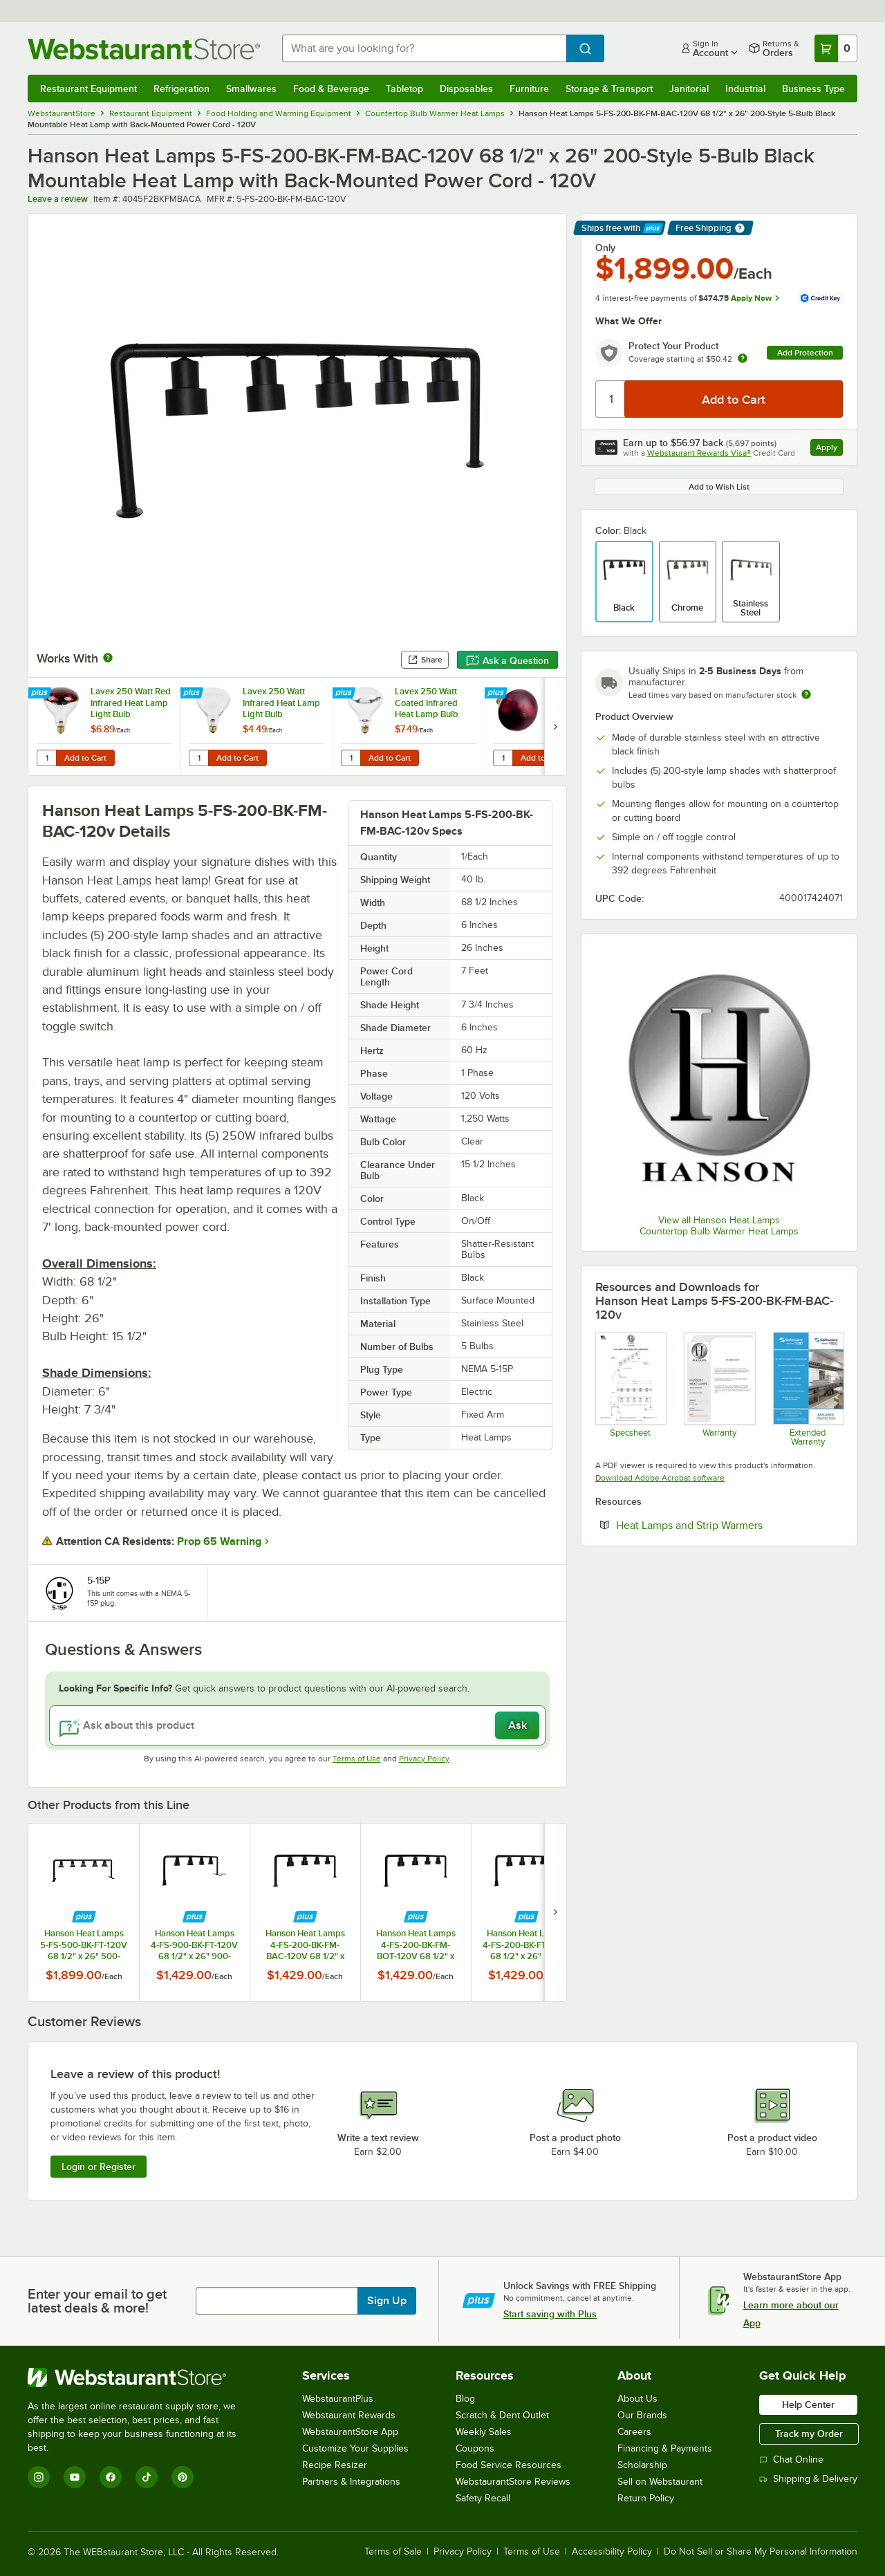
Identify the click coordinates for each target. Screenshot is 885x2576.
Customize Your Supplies (355, 2448)
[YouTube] (75, 2477)
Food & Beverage (331, 88)
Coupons (475, 2448)
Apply (829, 449)
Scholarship (642, 2465)
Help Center (808, 2404)
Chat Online (791, 2459)
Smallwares (251, 88)
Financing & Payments (664, 2448)
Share (424, 659)
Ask (517, 1725)
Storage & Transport (609, 88)
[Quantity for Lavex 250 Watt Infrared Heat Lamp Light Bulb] (198, 758)
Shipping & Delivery (808, 2479)
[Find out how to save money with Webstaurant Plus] (41, 693)
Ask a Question (507, 660)
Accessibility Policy (612, 2552)
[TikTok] (147, 2477)
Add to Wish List (719, 487)
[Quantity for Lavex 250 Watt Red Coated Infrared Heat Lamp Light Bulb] (502, 758)
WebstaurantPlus (337, 2398)
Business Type (813, 88)
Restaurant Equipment (88, 88)
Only (605, 247)
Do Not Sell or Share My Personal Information (760, 2552)
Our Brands (642, 2415)
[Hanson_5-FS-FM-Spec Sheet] (630, 1389)
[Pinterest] (182, 2477)
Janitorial (689, 88)
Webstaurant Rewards (348, 2415)
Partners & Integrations (351, 2481)
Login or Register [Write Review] (99, 2166)
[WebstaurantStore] (141, 2377)
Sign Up (387, 2301)
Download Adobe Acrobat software (660, 1478)
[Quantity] (610, 399)
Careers (634, 2432)
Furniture (529, 88)
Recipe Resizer (334, 2465)
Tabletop (404, 88)
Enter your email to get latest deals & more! (97, 2301)
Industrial (745, 88)
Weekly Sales (484, 2432)
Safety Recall (483, 2498)
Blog (465, 2398)
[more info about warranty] (742, 359)
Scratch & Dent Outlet (502, 2415)
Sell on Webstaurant (659, 2481)
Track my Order (809, 2433)
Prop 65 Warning (219, 1541)
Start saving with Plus (550, 2313)
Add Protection (805, 353)
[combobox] (424, 48)
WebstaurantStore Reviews (513, 2481)
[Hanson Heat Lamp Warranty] (719, 1389)
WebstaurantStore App (350, 2432)
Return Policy (645, 2498)
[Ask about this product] (297, 1725)
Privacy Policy (424, 1758)
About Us (637, 2398)
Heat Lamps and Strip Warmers (729, 1525)
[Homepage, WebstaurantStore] (144, 48)
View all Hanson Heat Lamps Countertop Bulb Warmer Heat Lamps (719, 1225)
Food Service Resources (508, 2465)
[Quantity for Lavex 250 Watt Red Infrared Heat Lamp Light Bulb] (46, 758)
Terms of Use (357, 1758)
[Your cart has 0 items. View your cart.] (835, 48)
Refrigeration (181, 88)
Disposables (466, 88)
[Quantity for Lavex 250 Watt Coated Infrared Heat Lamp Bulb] (350, 758)
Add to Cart (85, 758)
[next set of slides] (555, 726)
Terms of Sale (393, 2552)
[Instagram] (39, 2477)
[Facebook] (111, 2477)
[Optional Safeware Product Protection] (808, 1389)
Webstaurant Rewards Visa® (699, 453)
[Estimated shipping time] (806, 694)
